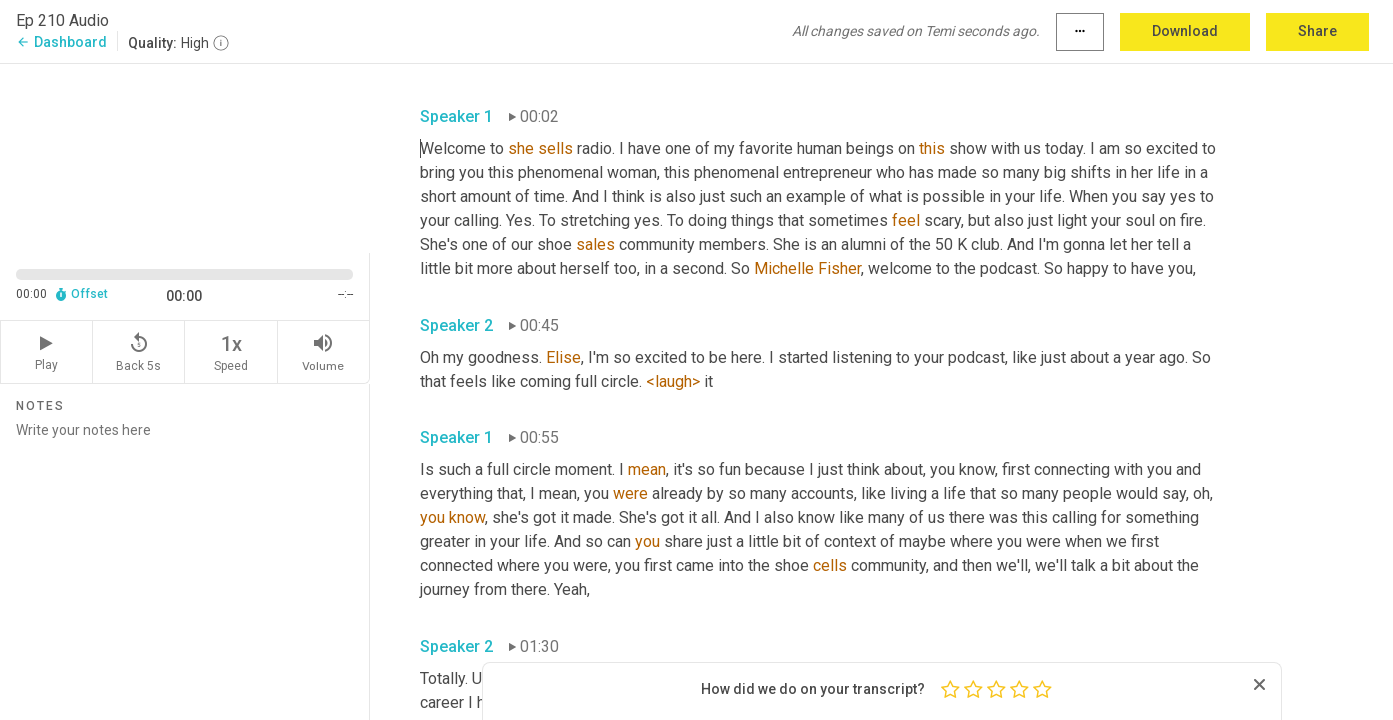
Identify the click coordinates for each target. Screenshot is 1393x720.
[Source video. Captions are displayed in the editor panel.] (185, 156)
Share (1317, 31)
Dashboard (61, 42)
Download (1185, 31)
